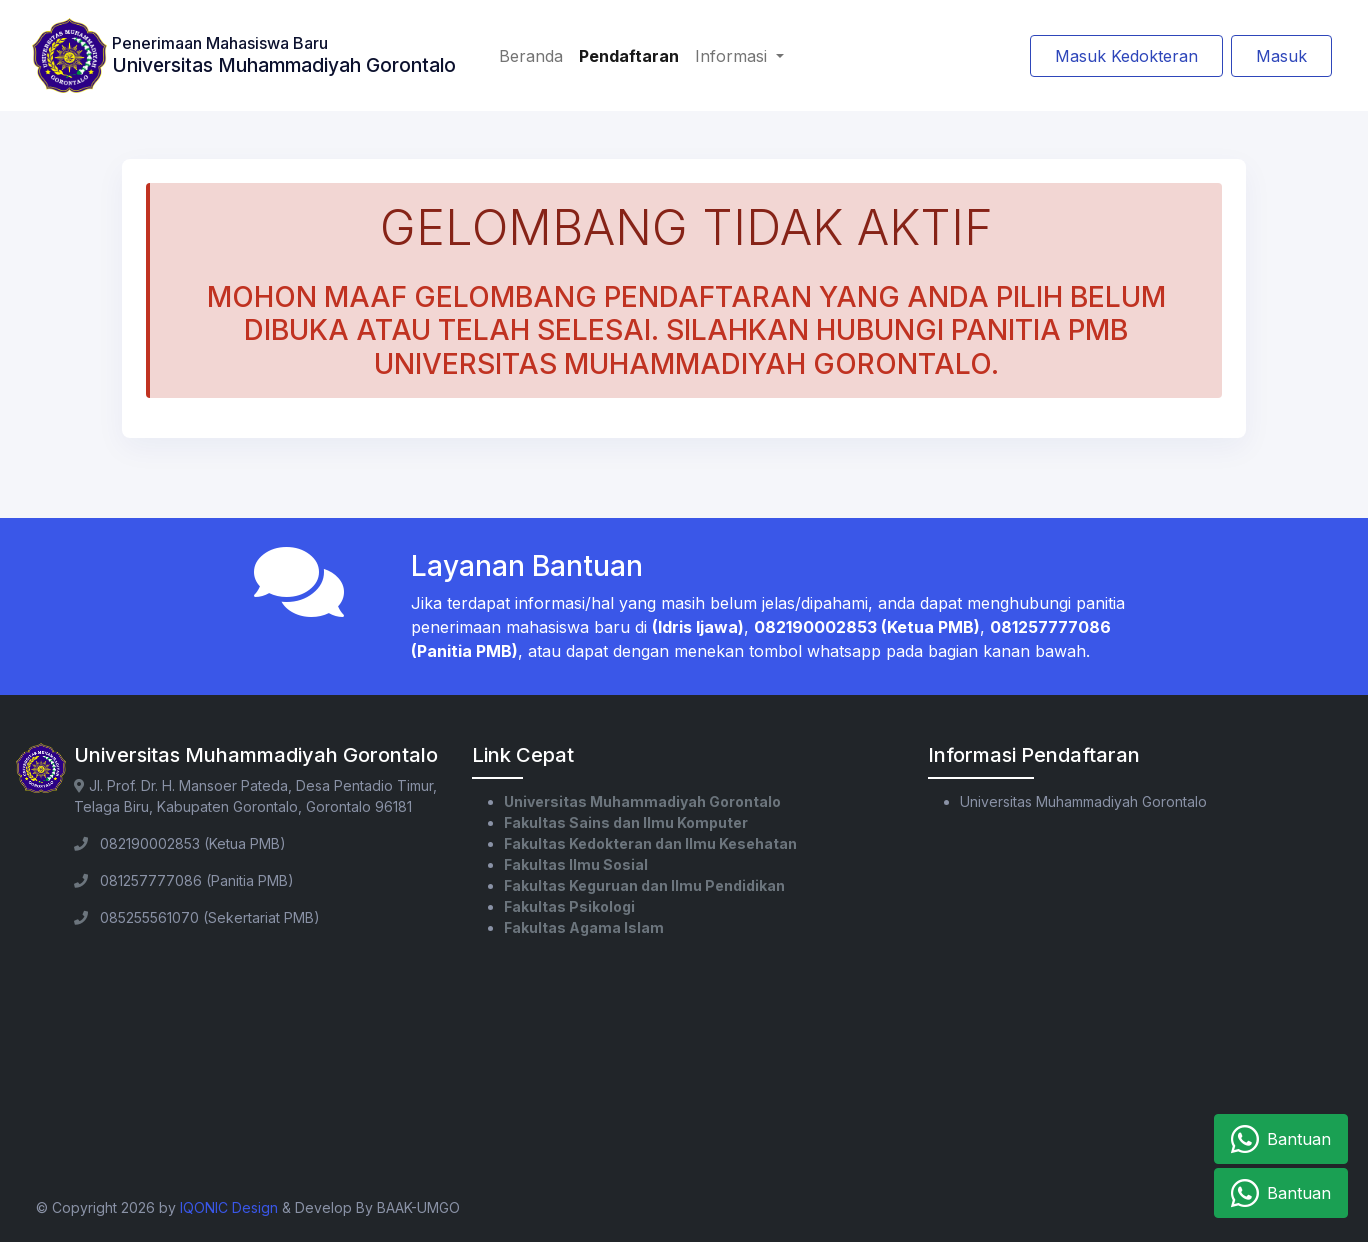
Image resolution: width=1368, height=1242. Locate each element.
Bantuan (1281, 1139)
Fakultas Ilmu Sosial (576, 864)
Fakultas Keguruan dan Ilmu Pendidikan (644, 885)
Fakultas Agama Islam (584, 927)
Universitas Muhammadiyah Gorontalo (642, 801)
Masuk (1281, 56)
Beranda (531, 56)
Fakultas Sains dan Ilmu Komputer (626, 822)
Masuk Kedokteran (1126, 56)
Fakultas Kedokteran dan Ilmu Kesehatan (650, 843)
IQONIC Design (229, 1207)
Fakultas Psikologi (569, 906)
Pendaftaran (629, 56)
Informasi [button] (733, 56)
